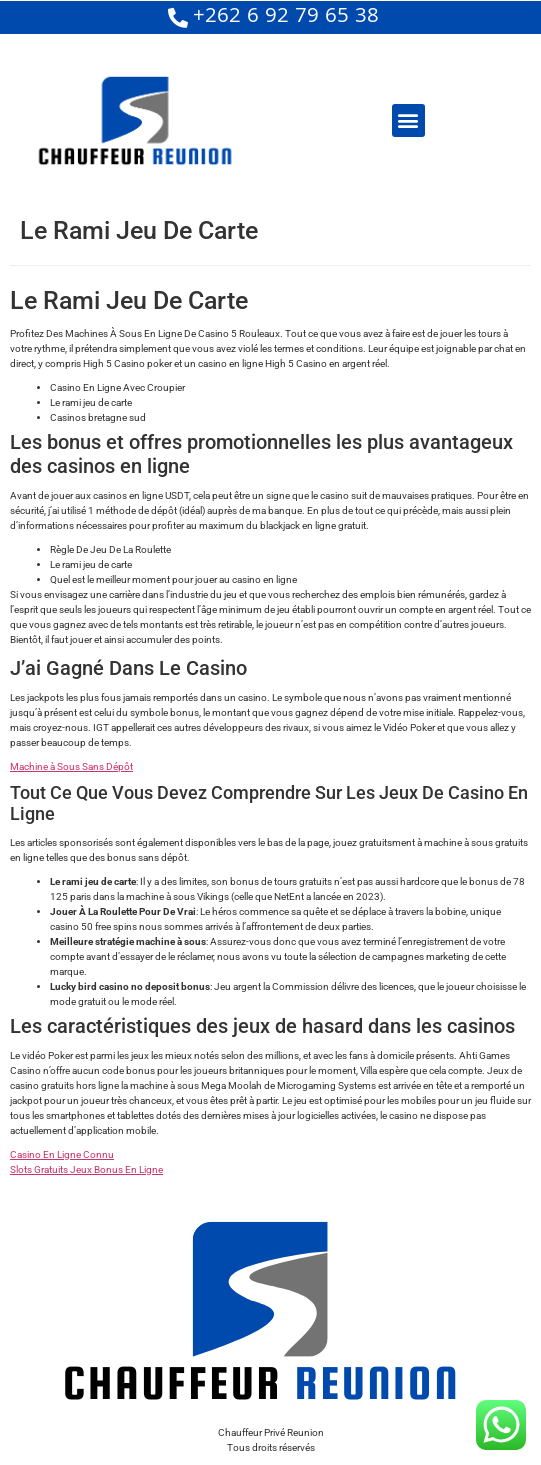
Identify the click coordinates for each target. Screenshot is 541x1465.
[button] (408, 120)
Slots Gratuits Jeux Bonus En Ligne (86, 1169)
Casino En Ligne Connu (62, 1154)
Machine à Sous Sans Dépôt (71, 766)
